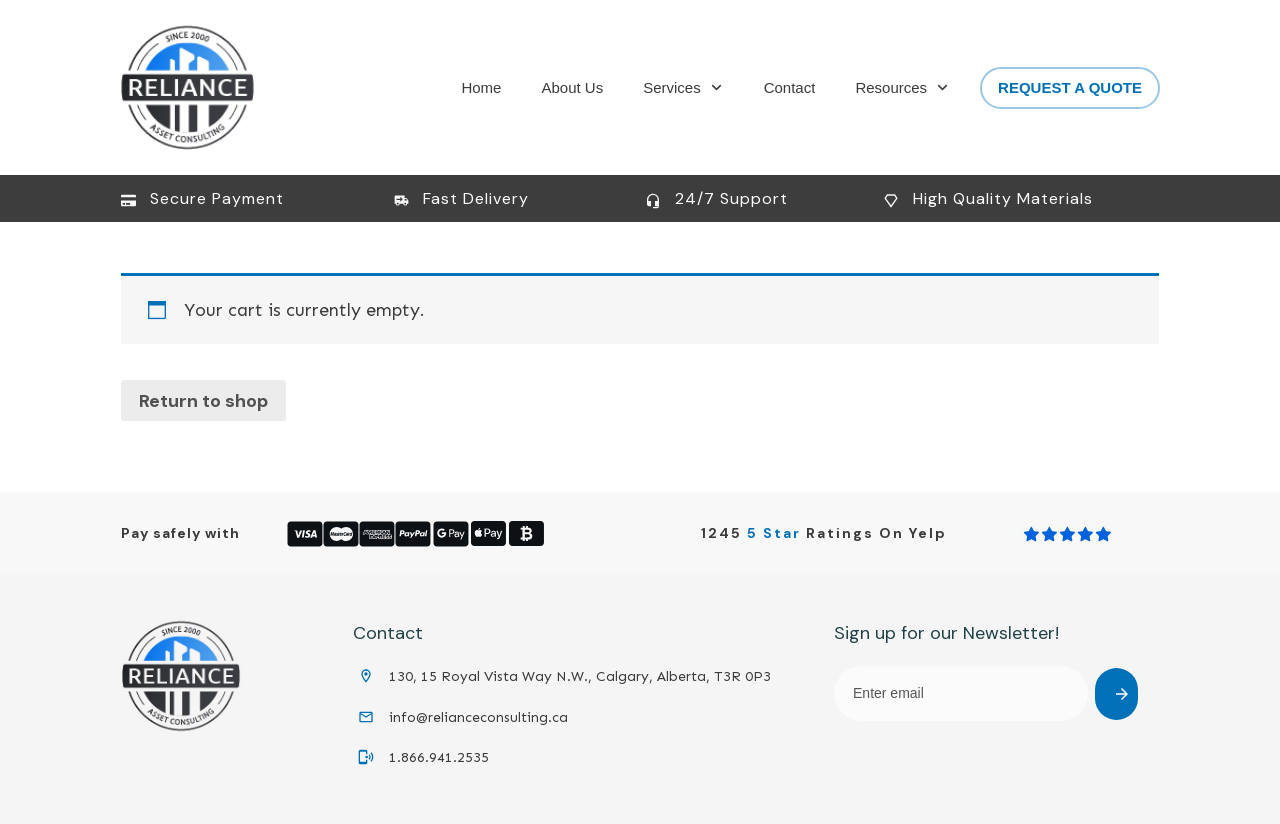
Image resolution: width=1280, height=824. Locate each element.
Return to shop (203, 401)
